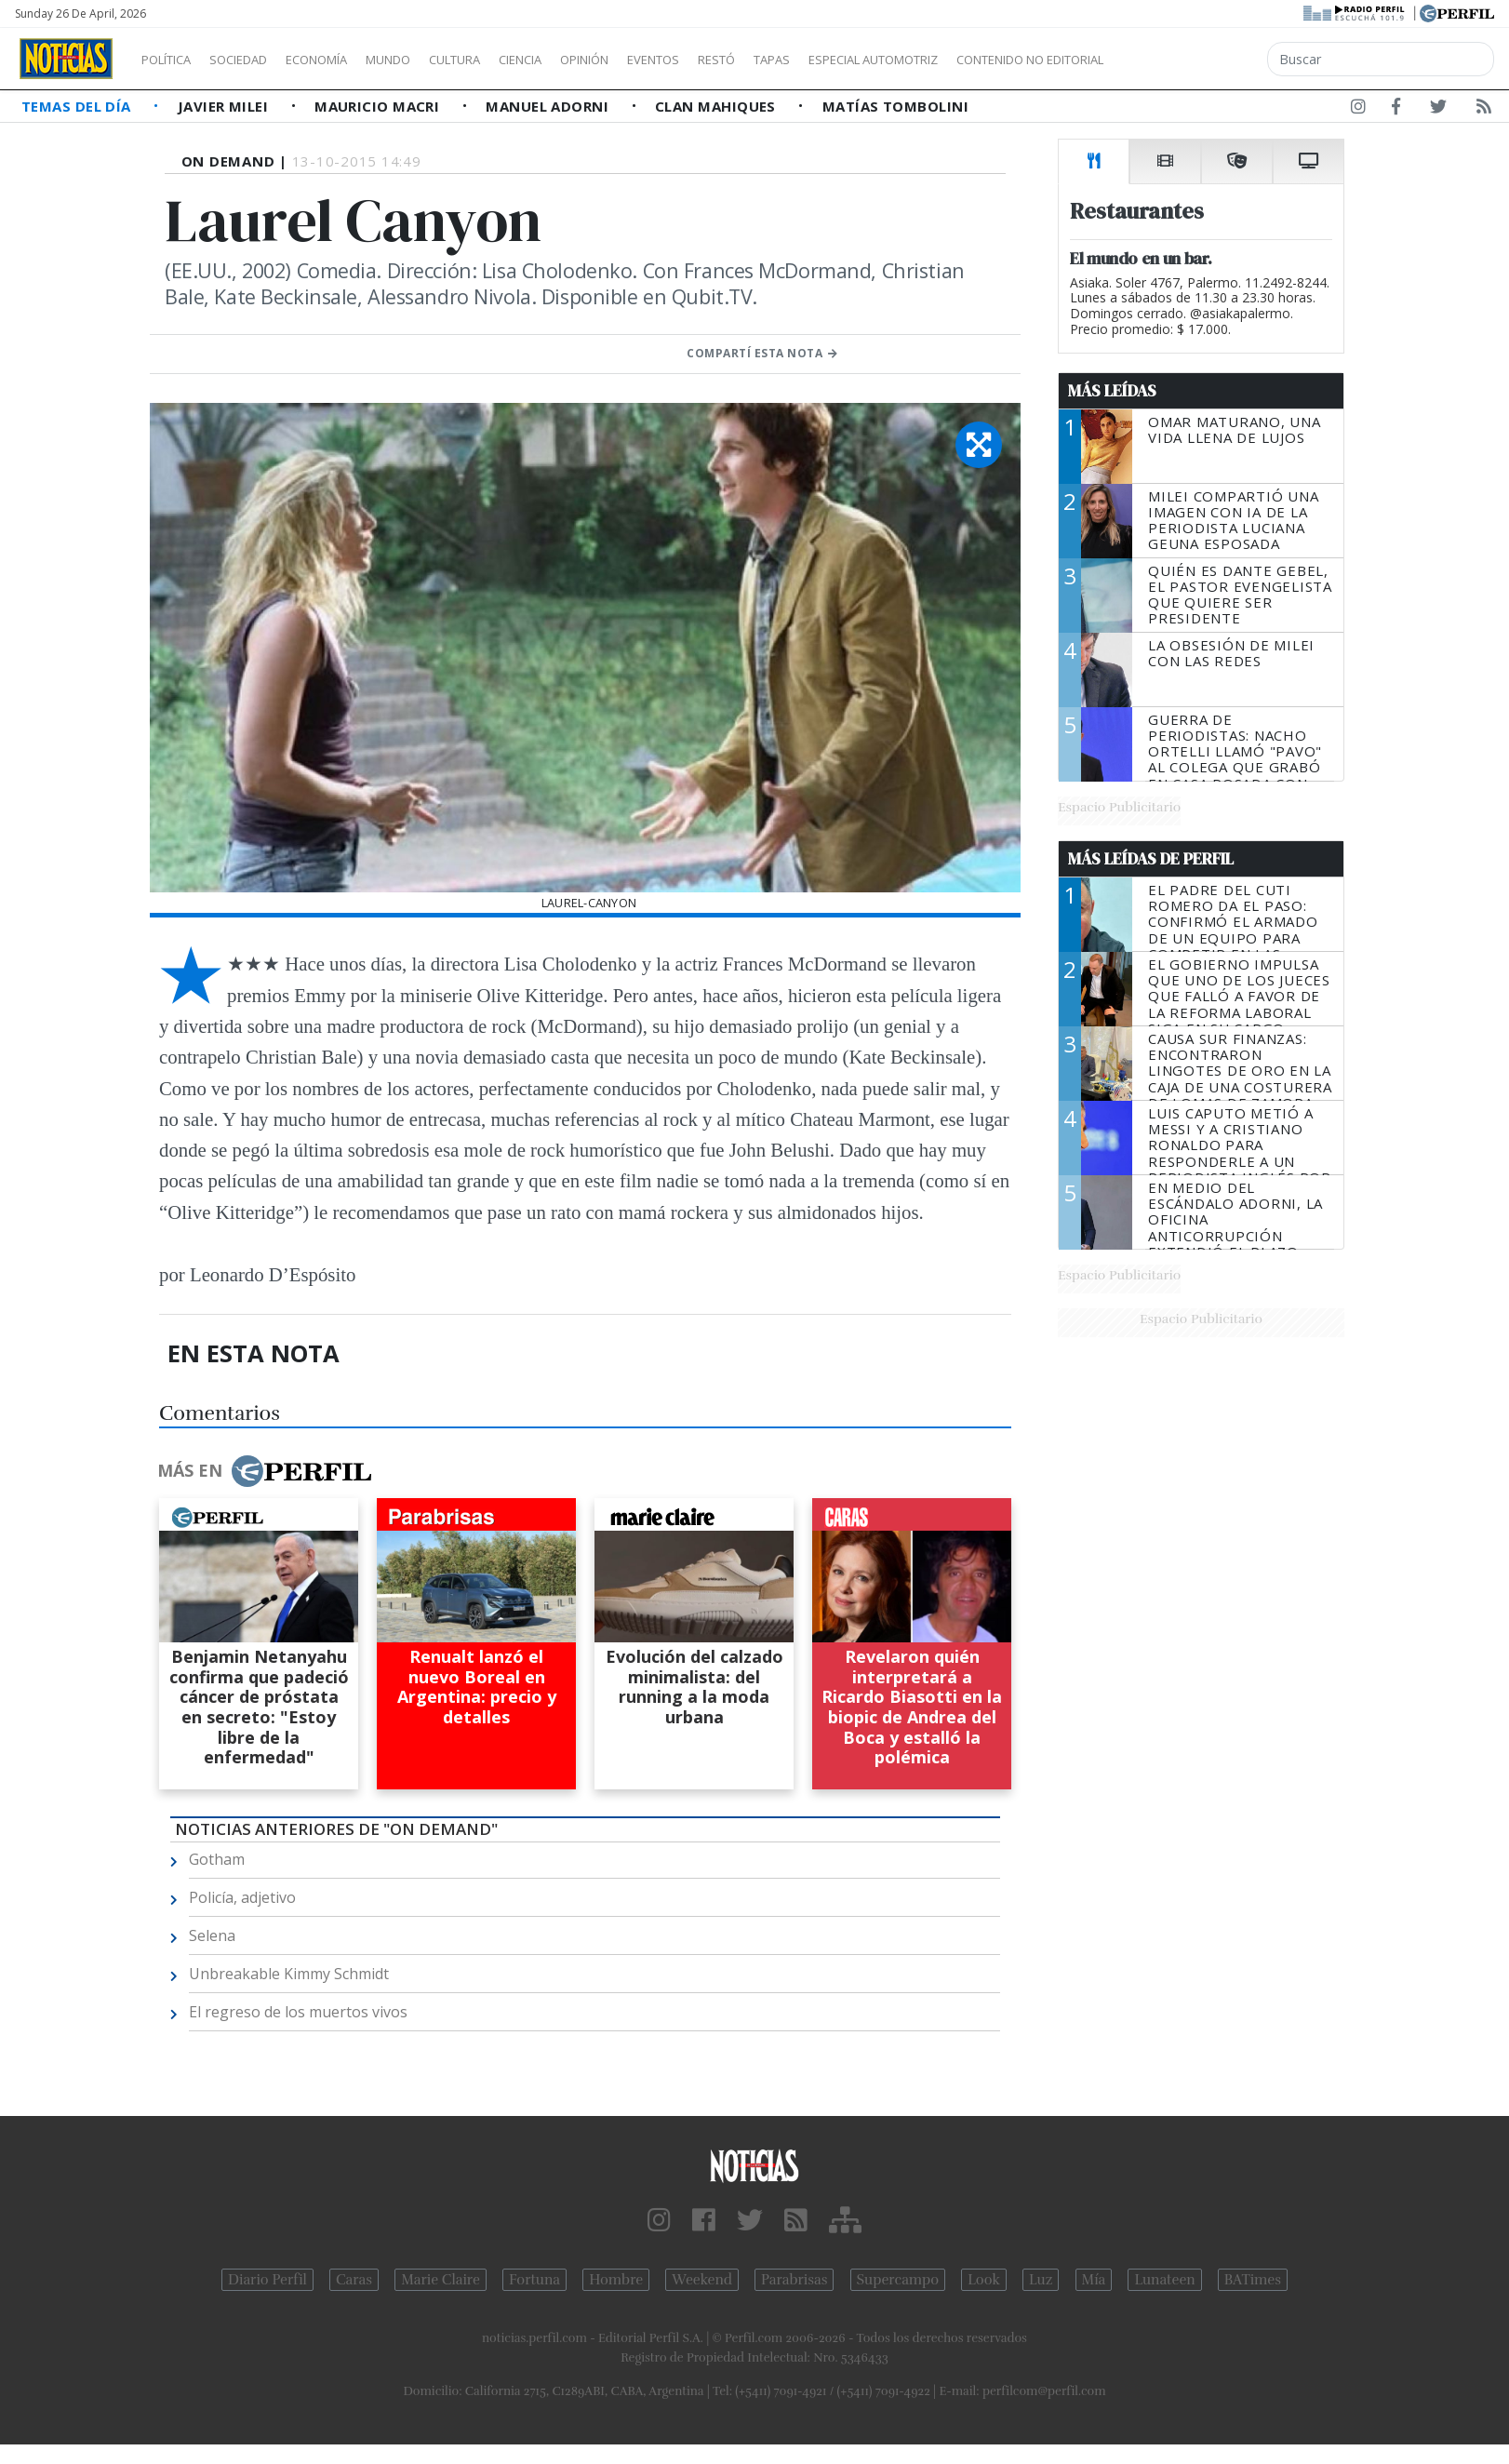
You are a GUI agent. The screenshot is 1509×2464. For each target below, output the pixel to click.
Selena (212, 1935)
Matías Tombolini (895, 106)
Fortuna (534, 2279)
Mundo (431, 59)
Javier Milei (225, 106)
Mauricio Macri (379, 106)
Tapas (877, 59)
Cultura (508, 59)
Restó (814, 59)
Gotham (217, 1859)
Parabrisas (794, 2279)
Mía (1094, 2279)
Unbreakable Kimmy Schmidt (289, 1973)
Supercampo (898, 2279)
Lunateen (1164, 2279)
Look (984, 2279)
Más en (264, 1471)
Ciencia (584, 59)
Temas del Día (78, 106)
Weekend (702, 2279)
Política (173, 59)
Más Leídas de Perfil (1151, 859)
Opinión (660, 59)
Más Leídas (1112, 391)
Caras (354, 2279)
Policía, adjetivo (242, 1897)
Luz (1040, 2279)
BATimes (1252, 2279)
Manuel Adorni (549, 106)
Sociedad (257, 59)
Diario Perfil (267, 2279)
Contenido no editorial (1189, 59)
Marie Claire (440, 2279)
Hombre (616, 2279)
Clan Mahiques (717, 106)
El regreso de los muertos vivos (298, 2012)
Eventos (741, 59)
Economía (348, 59)
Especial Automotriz (997, 59)
